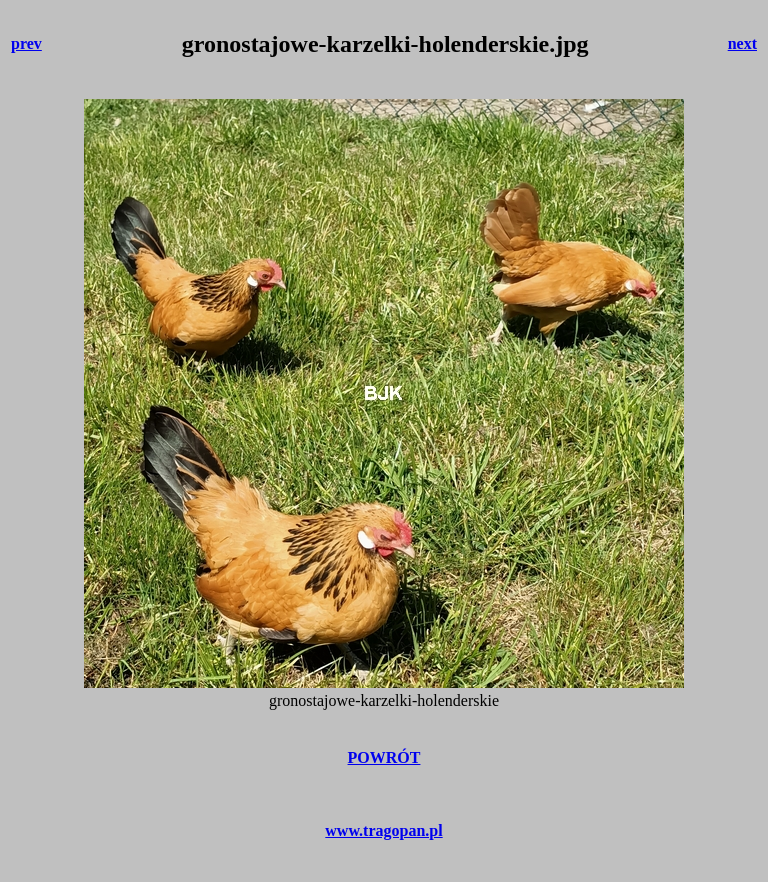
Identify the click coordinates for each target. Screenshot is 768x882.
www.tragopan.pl (383, 830)
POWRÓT (384, 757)
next (742, 43)
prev (26, 43)
